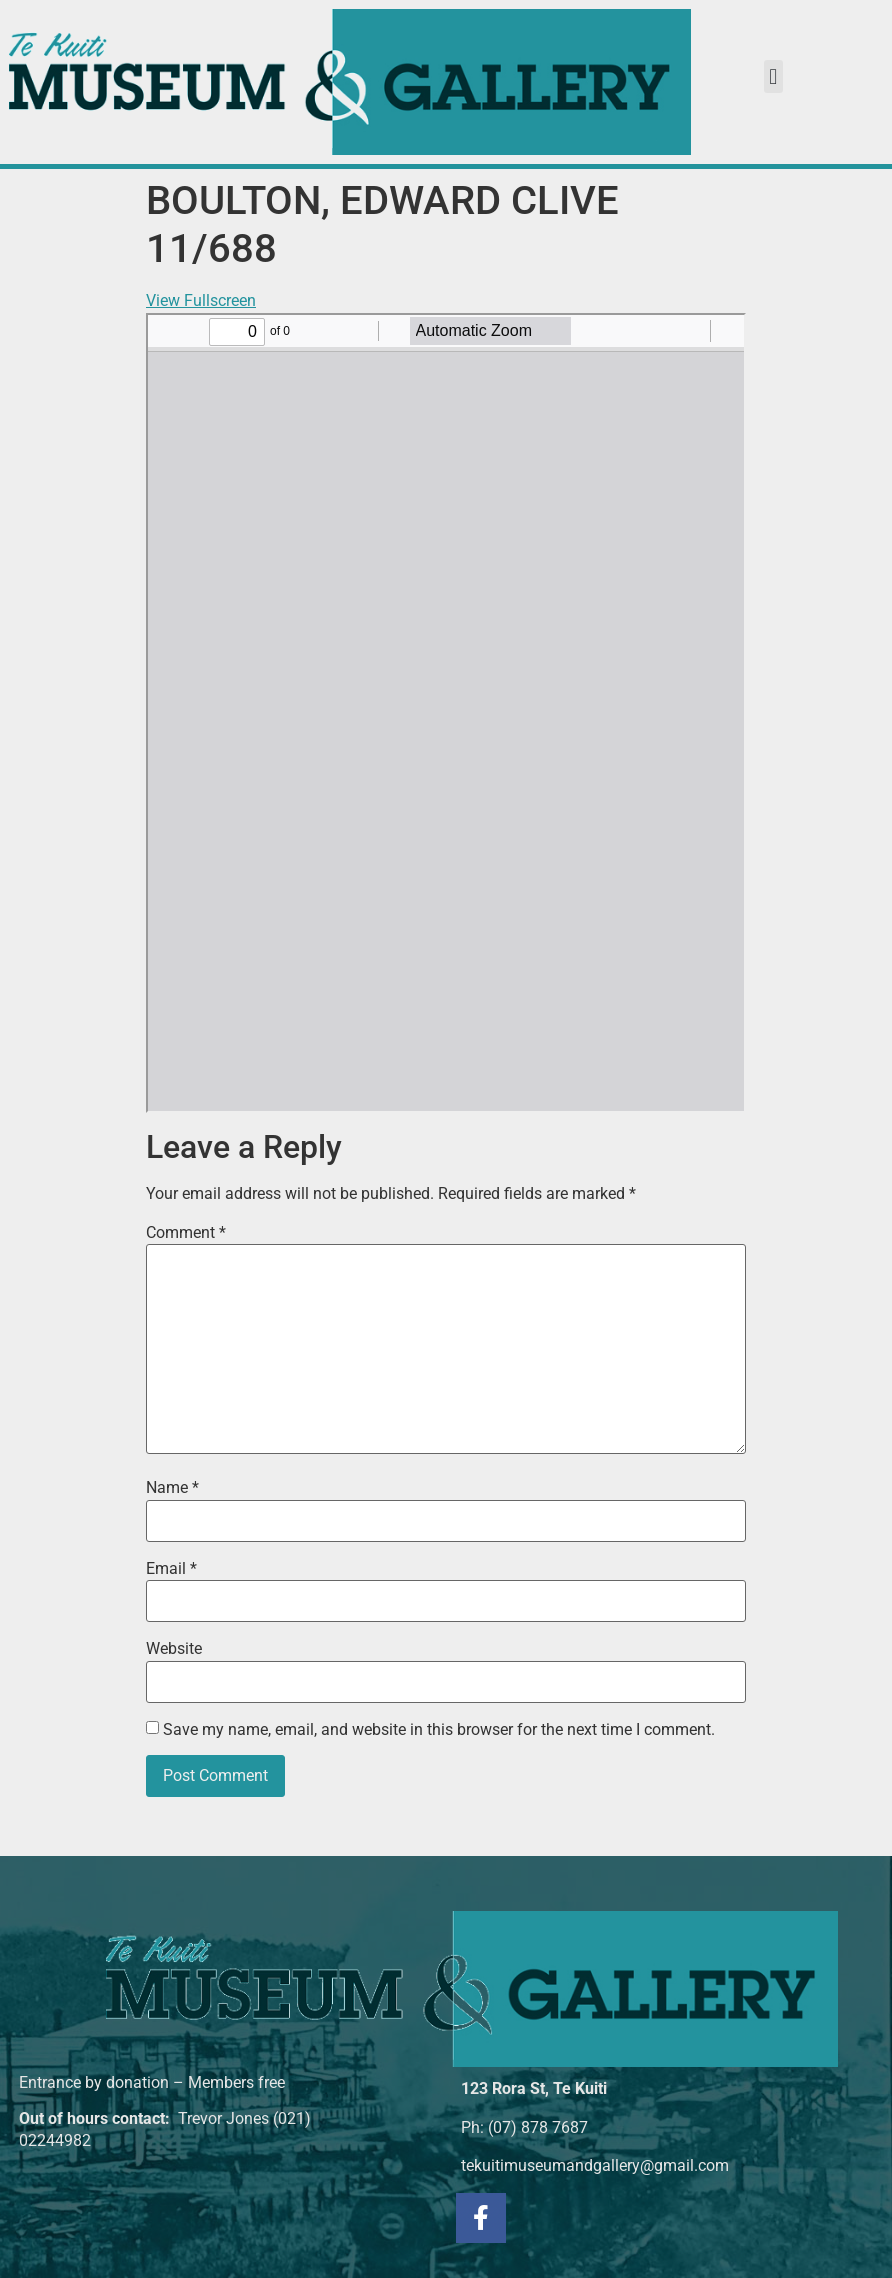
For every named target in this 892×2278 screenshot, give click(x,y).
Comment (186, 1233)
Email (171, 1569)
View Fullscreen (201, 300)
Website (174, 1649)
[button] (773, 76)
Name (172, 1488)
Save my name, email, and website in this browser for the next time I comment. (439, 1730)
